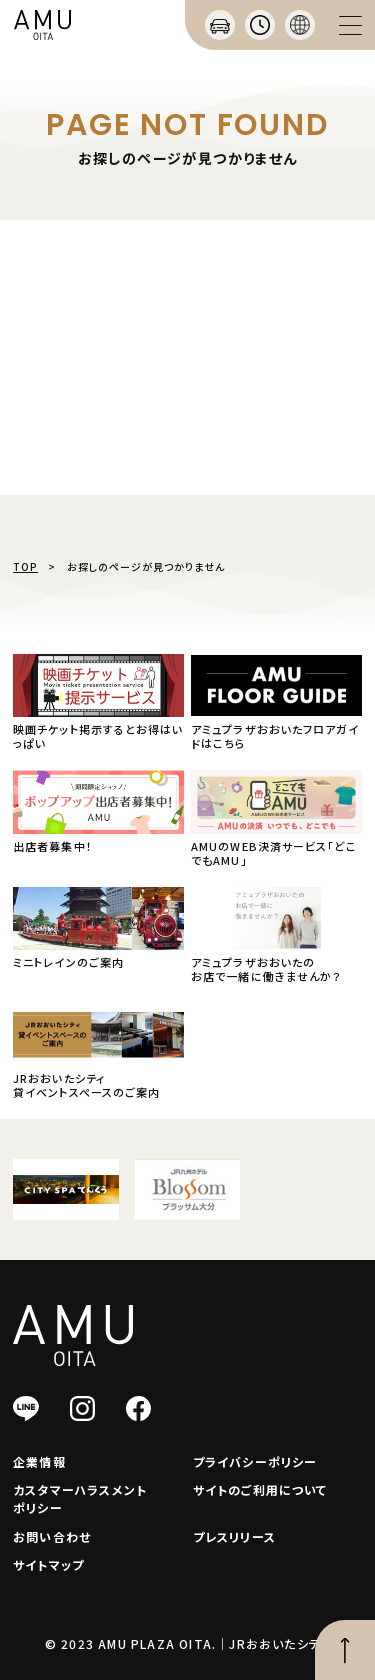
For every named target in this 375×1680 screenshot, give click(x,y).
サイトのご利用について (260, 1489)
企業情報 (39, 1461)
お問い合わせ (52, 1536)
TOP (25, 566)
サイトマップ (48, 1564)
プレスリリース (234, 1536)
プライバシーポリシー (255, 1461)
